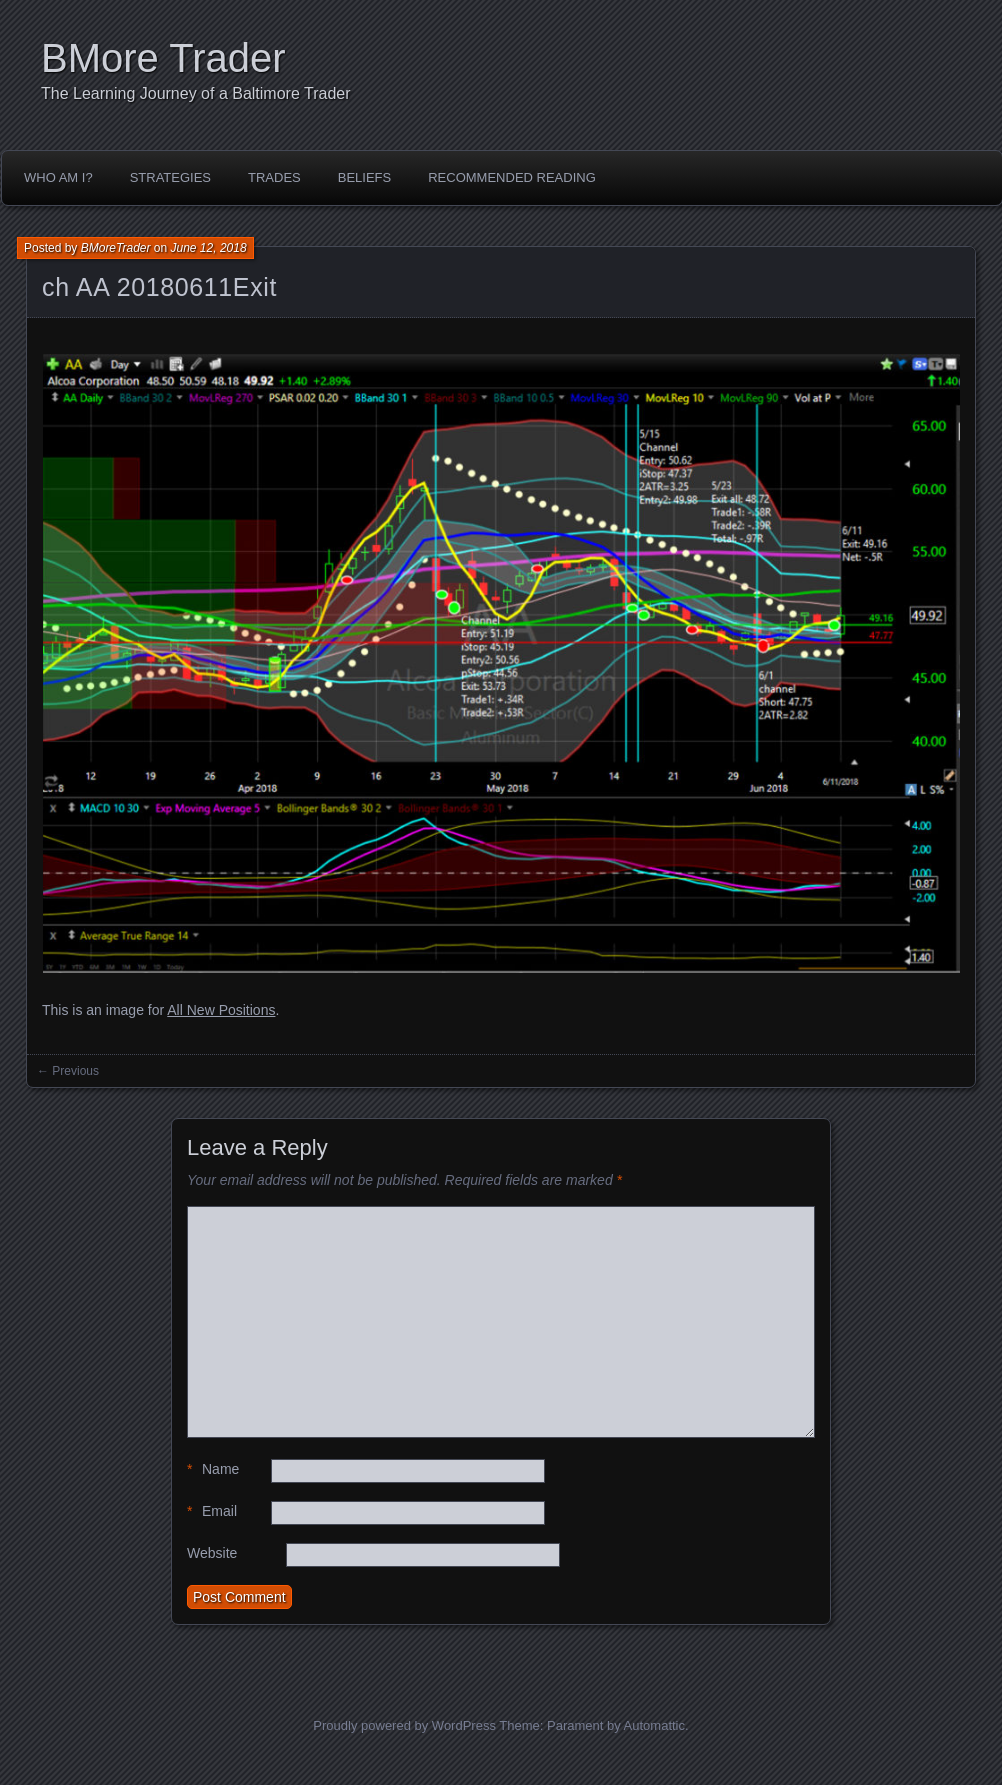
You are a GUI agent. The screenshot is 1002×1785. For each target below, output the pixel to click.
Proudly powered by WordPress (404, 1725)
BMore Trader (163, 58)
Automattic (654, 1725)
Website (212, 1553)
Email (212, 1511)
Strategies (170, 177)
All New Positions (221, 1010)
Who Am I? (58, 177)
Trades (274, 177)
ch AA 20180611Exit (159, 287)
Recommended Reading (512, 177)
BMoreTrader (116, 248)
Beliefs (364, 177)
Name (213, 1469)
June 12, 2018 (209, 248)
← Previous (68, 1071)
